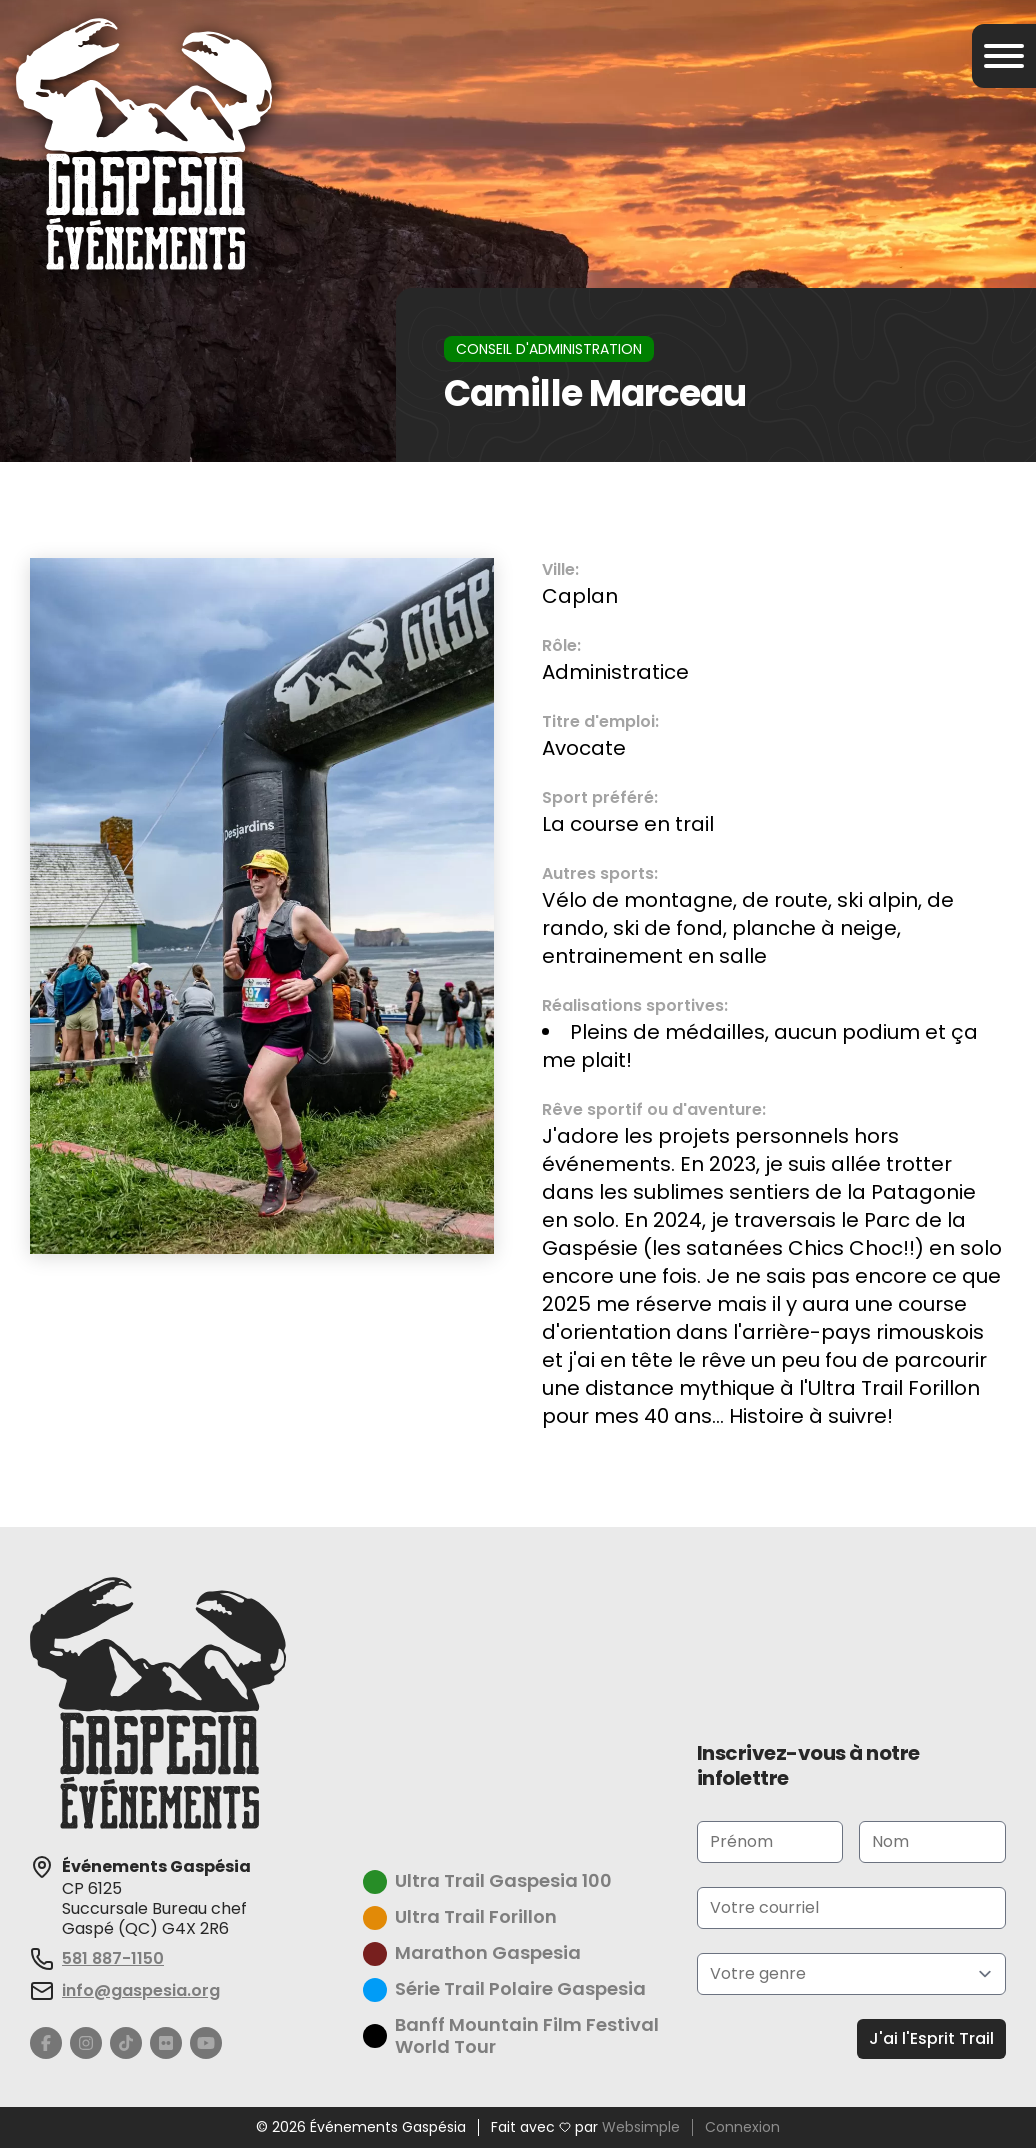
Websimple (641, 2128)
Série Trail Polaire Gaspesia (520, 1989)
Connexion (742, 2128)
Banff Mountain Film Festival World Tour (527, 2036)
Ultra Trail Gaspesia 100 (503, 1881)
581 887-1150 (113, 1958)
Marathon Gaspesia (488, 1953)
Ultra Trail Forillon (476, 1917)
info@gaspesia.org (141, 1990)
